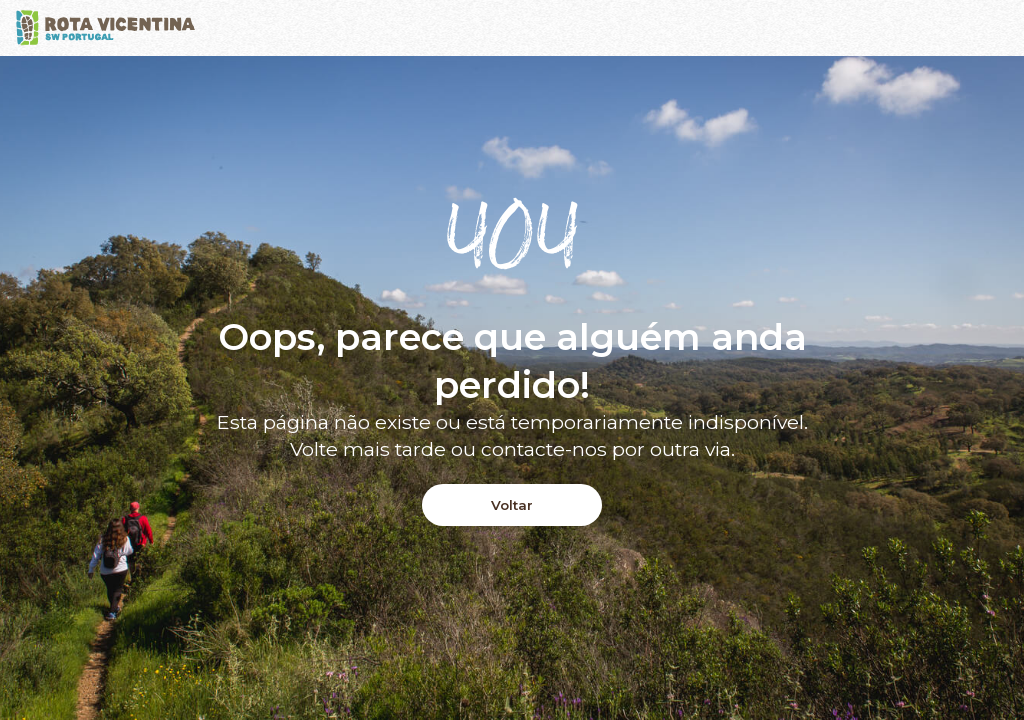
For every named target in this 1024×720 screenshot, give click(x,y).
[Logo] (106, 28)
